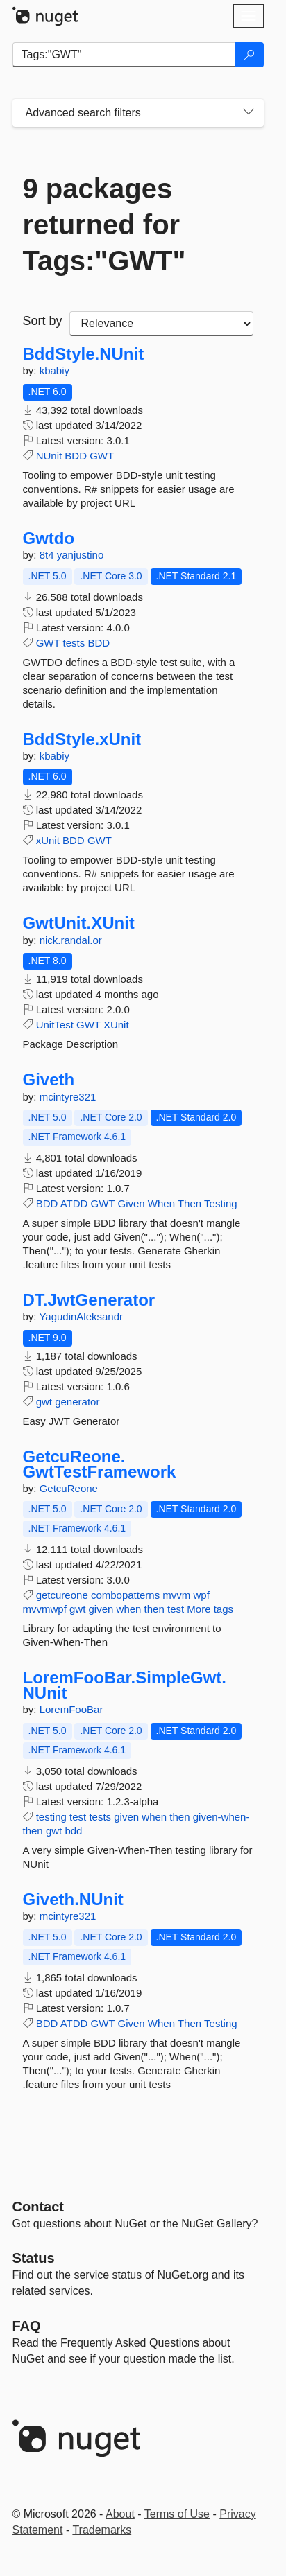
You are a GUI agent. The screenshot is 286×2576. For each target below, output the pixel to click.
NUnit (49, 456)
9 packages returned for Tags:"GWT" (104, 224)
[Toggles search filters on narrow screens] (248, 113)
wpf (201, 1595)
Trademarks (101, 2530)
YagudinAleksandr (81, 1316)
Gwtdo (49, 538)
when (129, 1609)
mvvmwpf (45, 1609)
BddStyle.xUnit (82, 739)
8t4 (48, 555)
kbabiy (54, 370)
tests (74, 643)
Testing (220, 1203)
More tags (210, 1609)
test (175, 1609)
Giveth (49, 1079)
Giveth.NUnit (73, 1899)
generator (77, 1402)
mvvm (176, 1595)
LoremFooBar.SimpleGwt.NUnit (124, 1685)
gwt (44, 1402)
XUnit (116, 1025)
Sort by (42, 321)
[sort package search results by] (161, 323)
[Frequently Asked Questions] (26, 2325)
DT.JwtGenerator (89, 1300)
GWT (102, 456)
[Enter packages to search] (123, 54)
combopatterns (125, 1595)
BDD (76, 456)
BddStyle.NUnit (83, 354)
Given (130, 1203)
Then (189, 1203)
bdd (73, 1831)
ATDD (74, 1203)
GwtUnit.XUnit (79, 923)
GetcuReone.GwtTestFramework (99, 1464)
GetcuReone (69, 1488)
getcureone (62, 1595)
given (101, 1609)
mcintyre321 (68, 1097)
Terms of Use (177, 2514)
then (154, 1609)
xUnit (48, 840)
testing (51, 1817)
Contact (38, 2206)
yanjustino (80, 555)
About (120, 2514)
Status (33, 2258)
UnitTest (55, 1025)
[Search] (249, 54)
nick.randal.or (71, 940)
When (161, 1203)
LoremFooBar (71, 1709)
